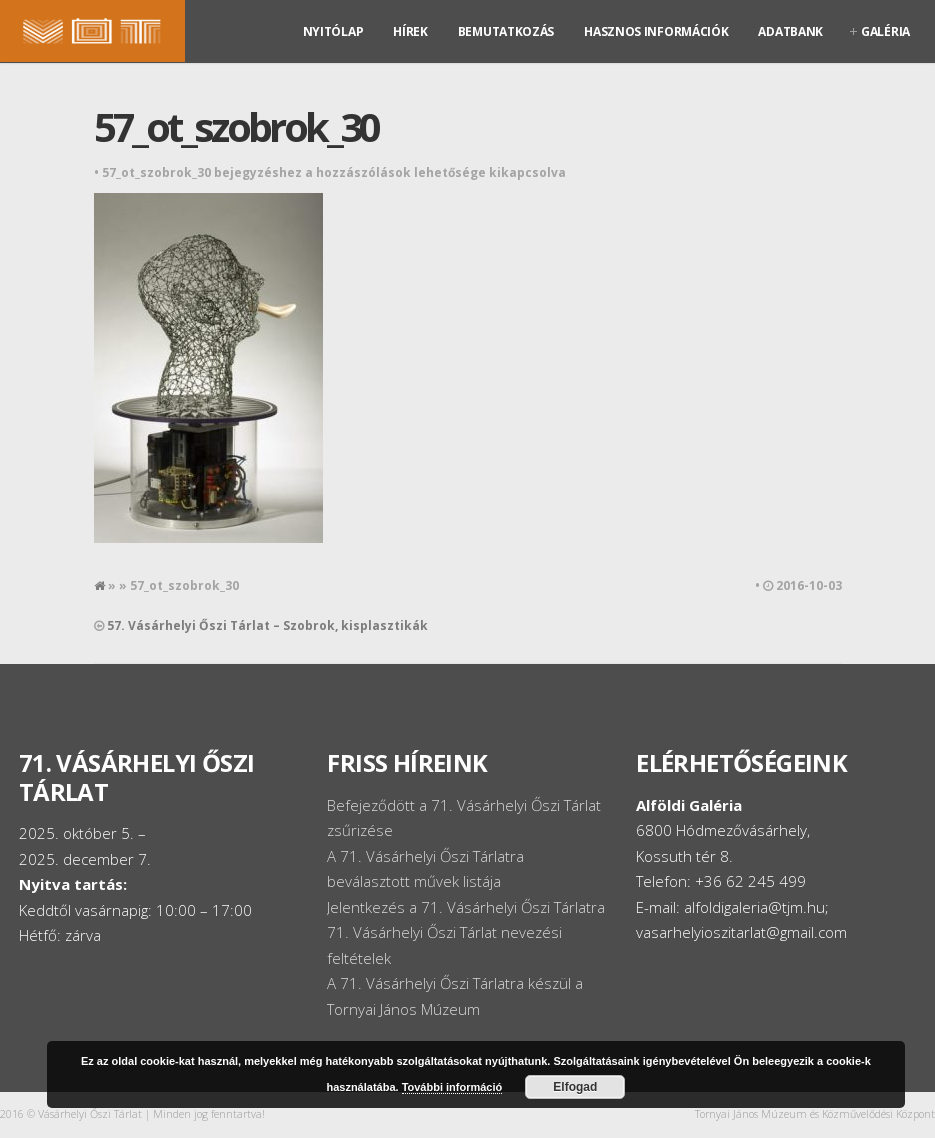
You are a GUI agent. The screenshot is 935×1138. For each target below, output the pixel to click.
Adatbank (790, 31)
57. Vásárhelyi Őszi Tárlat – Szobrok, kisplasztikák (267, 625)
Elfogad (575, 1087)
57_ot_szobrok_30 (236, 126)
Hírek (410, 31)
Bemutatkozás (506, 31)
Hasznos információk (656, 31)
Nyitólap (333, 31)
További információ (452, 1087)
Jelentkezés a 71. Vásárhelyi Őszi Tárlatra (466, 907)
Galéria (885, 31)
